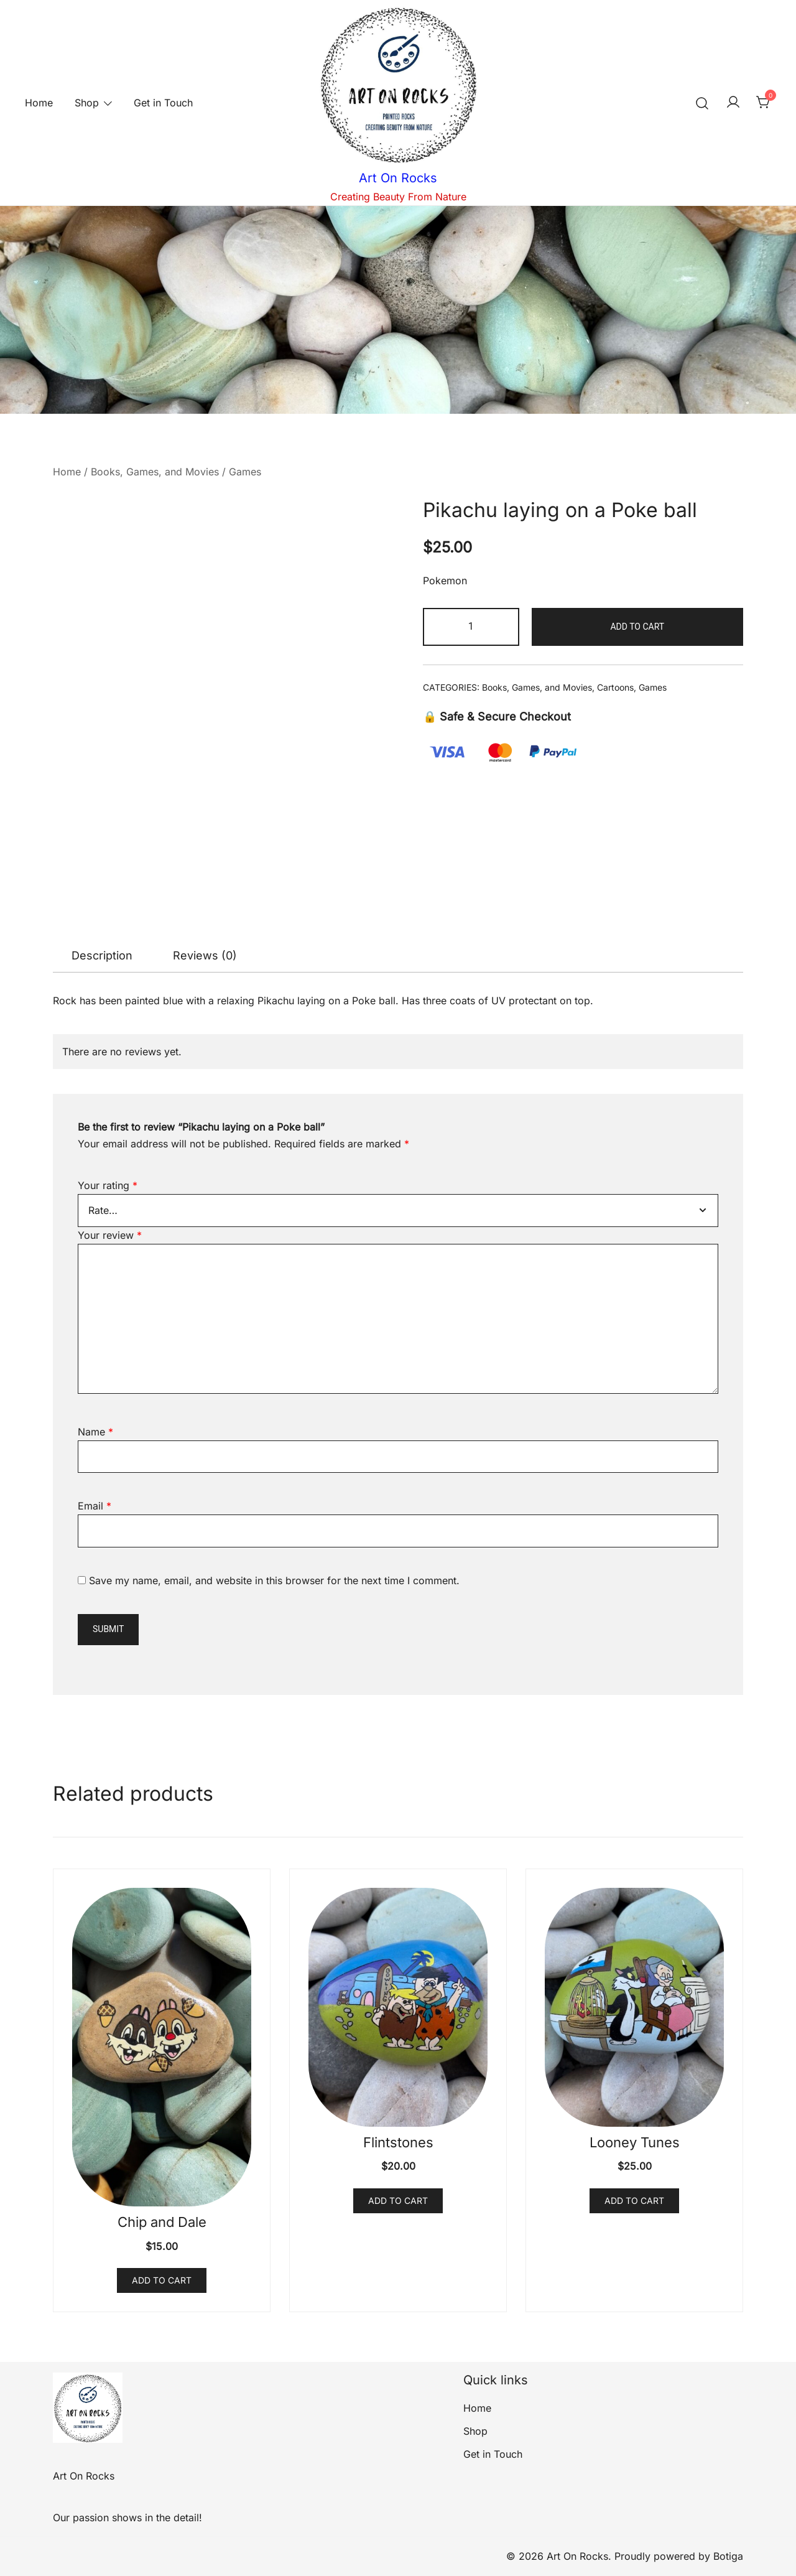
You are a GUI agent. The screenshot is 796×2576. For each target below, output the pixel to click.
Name (95, 1432)
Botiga (728, 2556)
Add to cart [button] (162, 2280)
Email (94, 1506)
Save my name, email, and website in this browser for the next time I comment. (274, 1580)
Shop (87, 102)
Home (39, 102)
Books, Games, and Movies (155, 471)
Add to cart (637, 627)
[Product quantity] (471, 627)
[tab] (102, 955)
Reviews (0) (205, 955)
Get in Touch (163, 102)
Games (245, 471)
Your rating (107, 1185)
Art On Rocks (398, 177)
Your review (110, 1235)
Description (102, 955)
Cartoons (615, 687)
